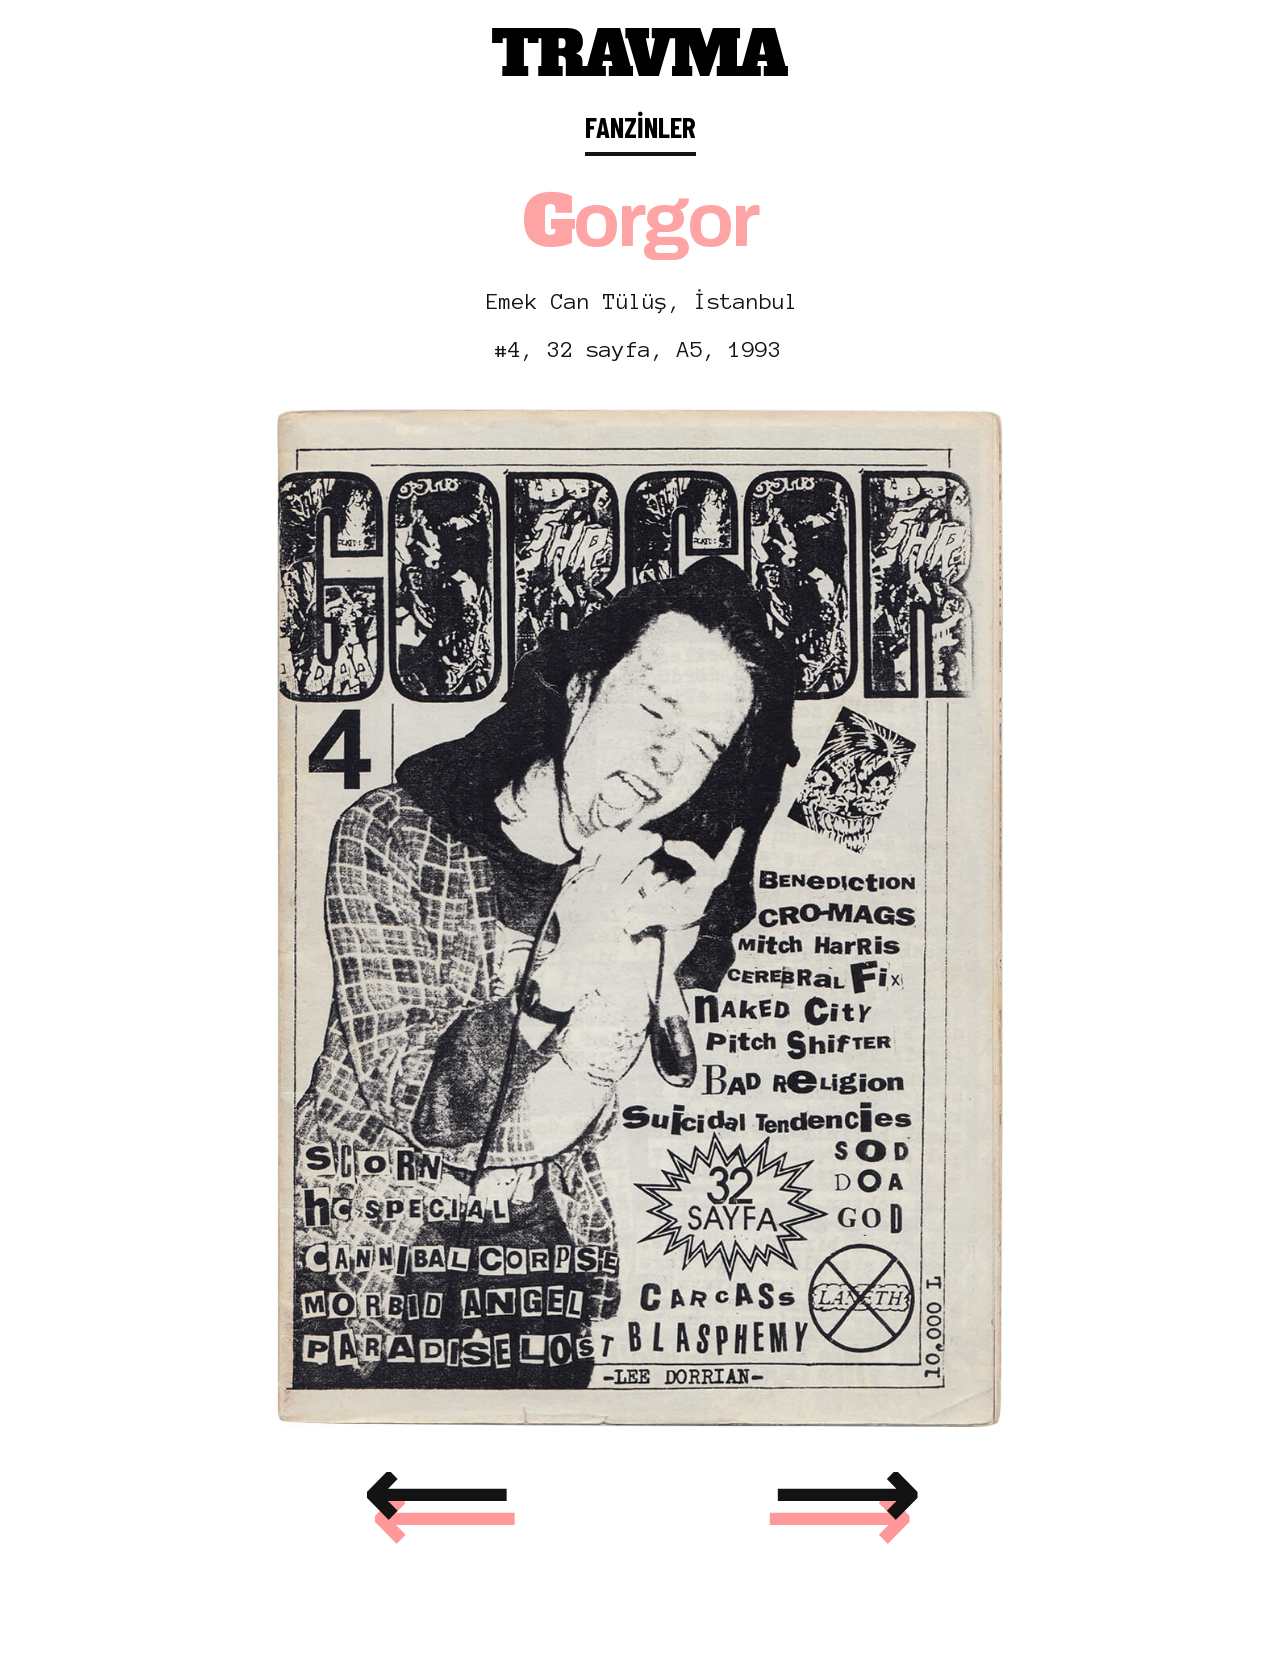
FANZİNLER (640, 126)
